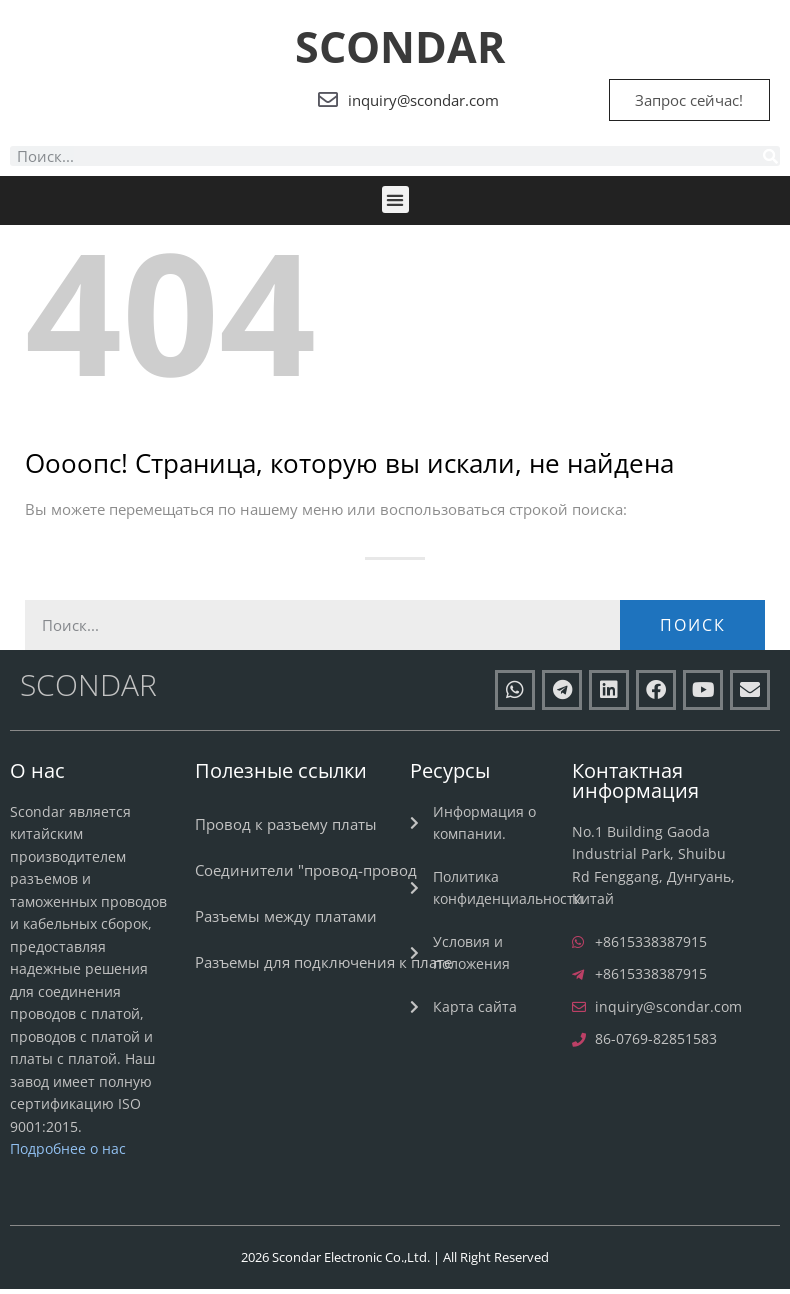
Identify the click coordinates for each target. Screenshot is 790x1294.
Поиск (693, 630)
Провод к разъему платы (286, 829)
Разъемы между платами (286, 921)
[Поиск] (770, 162)
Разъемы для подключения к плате (323, 967)
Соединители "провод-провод (306, 875)
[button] (395, 205)
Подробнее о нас (68, 1153)
